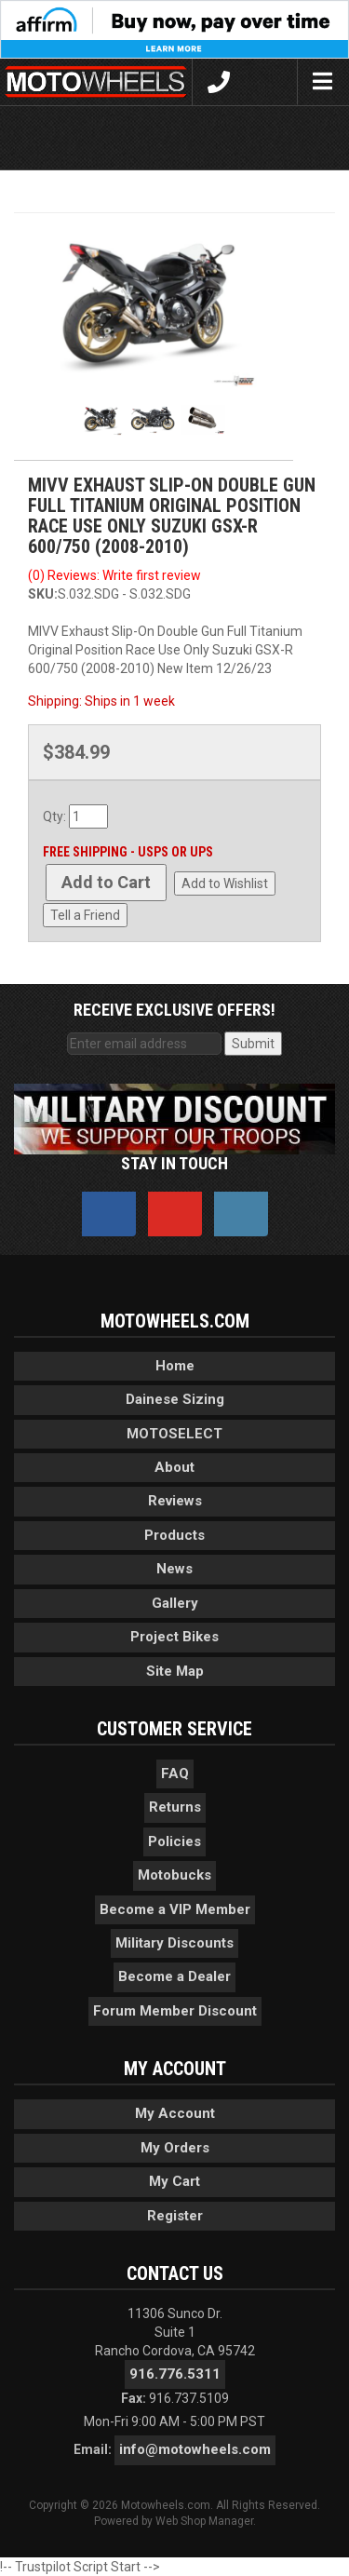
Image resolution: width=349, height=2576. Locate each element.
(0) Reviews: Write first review (114, 575)
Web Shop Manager (204, 2521)
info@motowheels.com (195, 2449)
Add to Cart (106, 882)
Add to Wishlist (224, 883)
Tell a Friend (85, 915)
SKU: (43, 594)
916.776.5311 (175, 2374)
